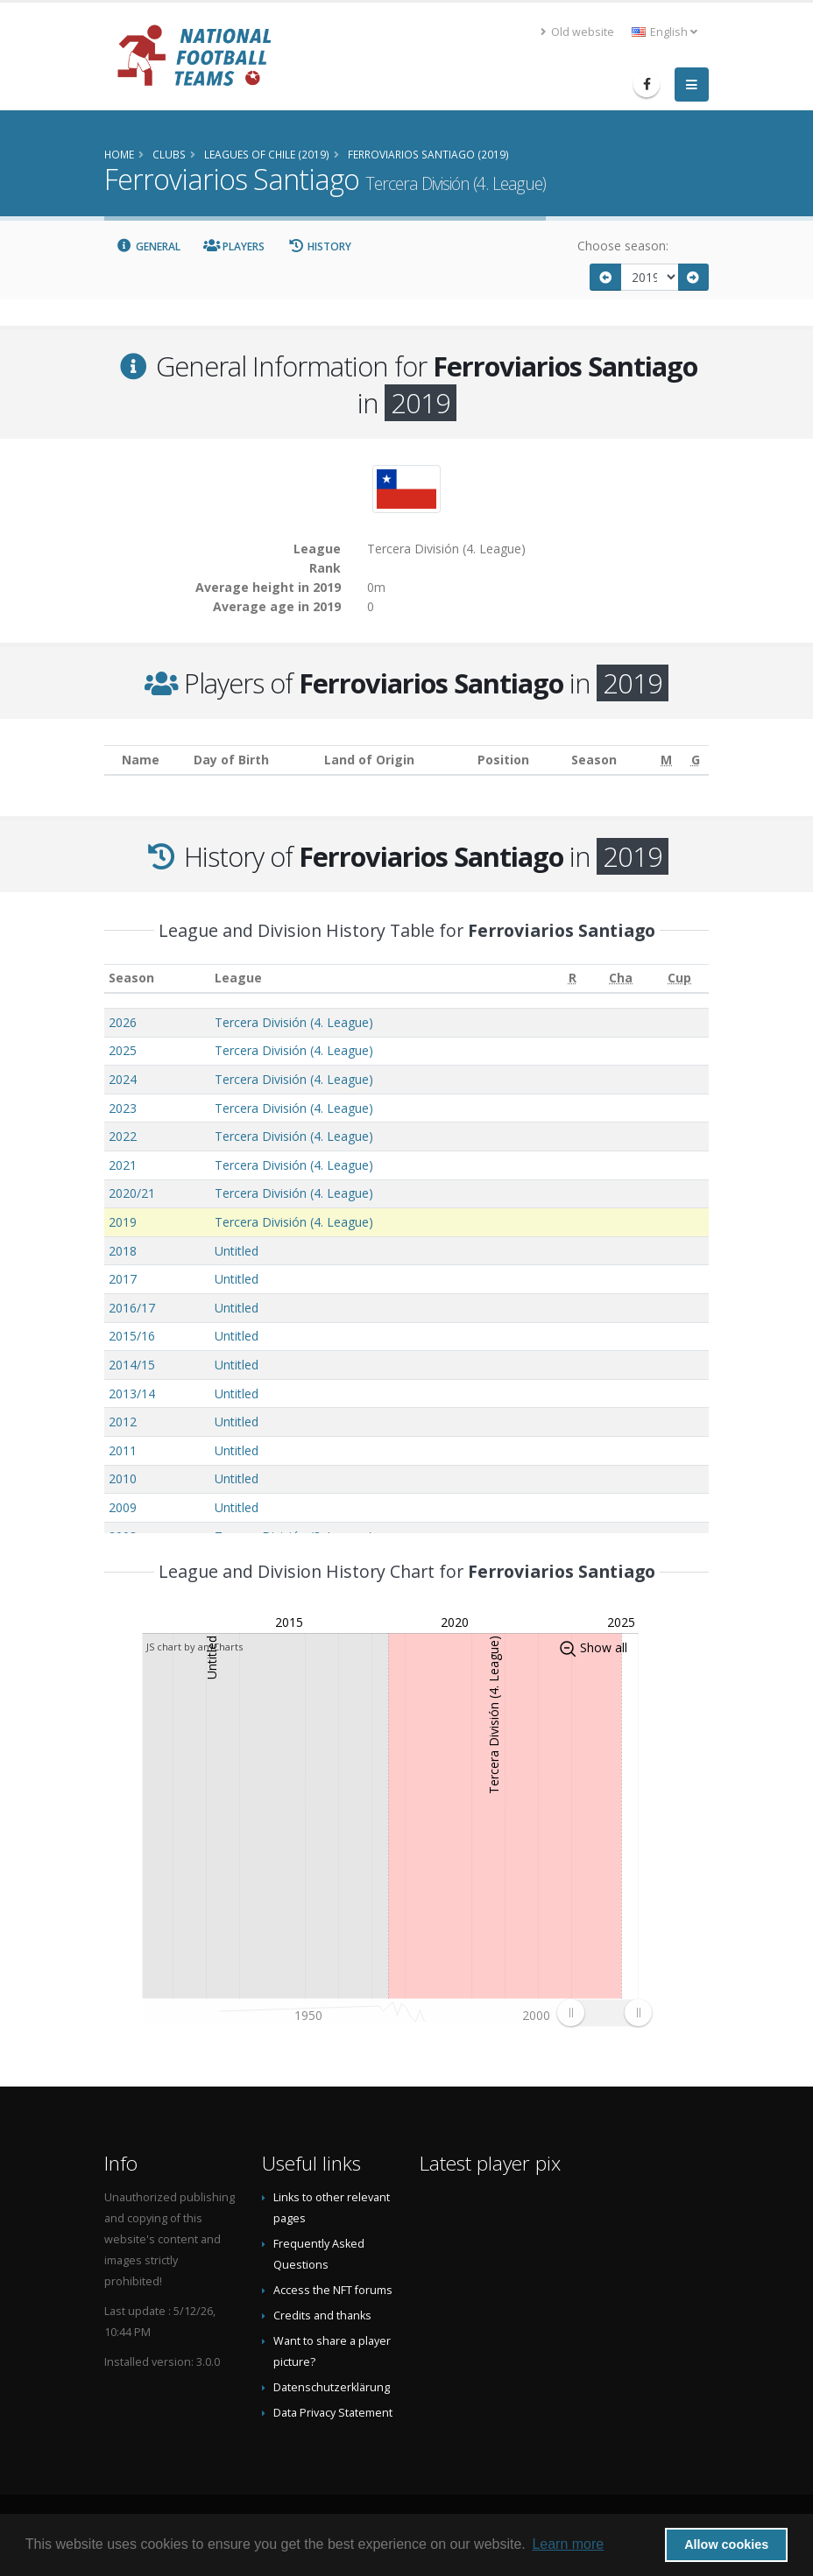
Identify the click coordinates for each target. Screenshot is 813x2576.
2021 (123, 1165)
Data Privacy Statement (332, 2412)
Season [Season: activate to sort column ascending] (131, 977)
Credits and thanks (322, 2315)
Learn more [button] (568, 2544)
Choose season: (622, 245)
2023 (123, 1108)
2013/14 (132, 1393)
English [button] (664, 32)
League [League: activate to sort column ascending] (238, 977)
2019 (123, 1222)
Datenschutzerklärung (331, 2387)
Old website (577, 32)
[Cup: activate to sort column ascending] (679, 978)
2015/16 (132, 1335)
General (148, 246)
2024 (123, 1079)
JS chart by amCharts (194, 1646)
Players (234, 246)
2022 (123, 1136)
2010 (123, 1478)
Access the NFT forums (332, 2290)
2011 (123, 1450)
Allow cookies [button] (726, 2544)
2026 (123, 1022)
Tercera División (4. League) (294, 1022)
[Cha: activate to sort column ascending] (620, 978)
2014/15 (132, 1364)
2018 (123, 1250)
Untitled (236, 1250)
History (319, 246)
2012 (123, 1421)
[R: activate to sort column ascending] (572, 978)
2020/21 (132, 1193)
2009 (123, 1507)
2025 (123, 1050)
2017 (123, 1278)
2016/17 (132, 1307)
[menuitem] (604, 2013)
